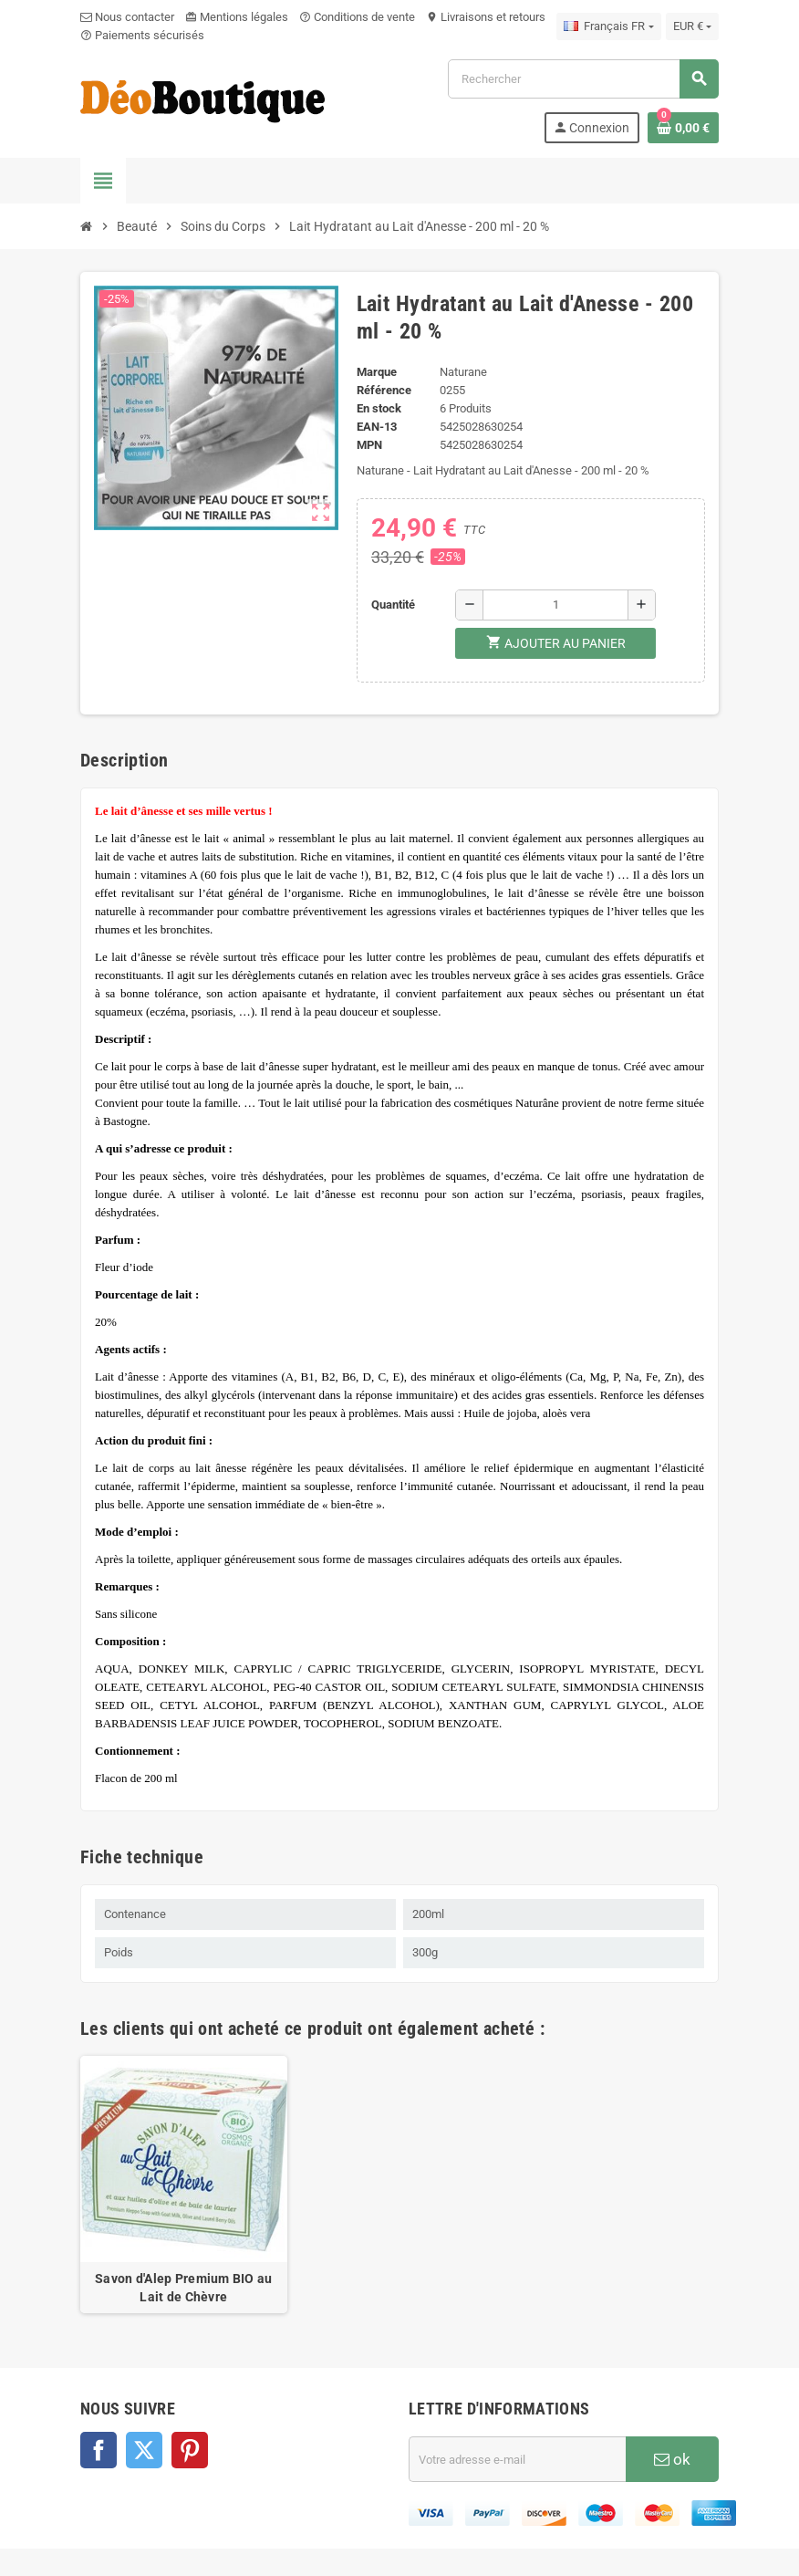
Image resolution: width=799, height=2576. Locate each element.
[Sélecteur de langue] (608, 26)
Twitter (144, 2450)
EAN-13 (377, 426)
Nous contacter (127, 17)
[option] (184, 2185)
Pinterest (189, 2450)
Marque (377, 372)
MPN (369, 445)
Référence (384, 390)
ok (672, 2459)
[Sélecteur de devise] (692, 26)
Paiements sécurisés (142, 35)
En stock (379, 408)
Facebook (98, 2450)
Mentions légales (236, 17)
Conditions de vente (357, 17)
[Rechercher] (583, 79)
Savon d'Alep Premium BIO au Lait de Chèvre (184, 2287)
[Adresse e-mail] (517, 2459)
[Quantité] (555, 605)
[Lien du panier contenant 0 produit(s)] (683, 127)
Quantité (393, 604)
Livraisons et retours (485, 17)
